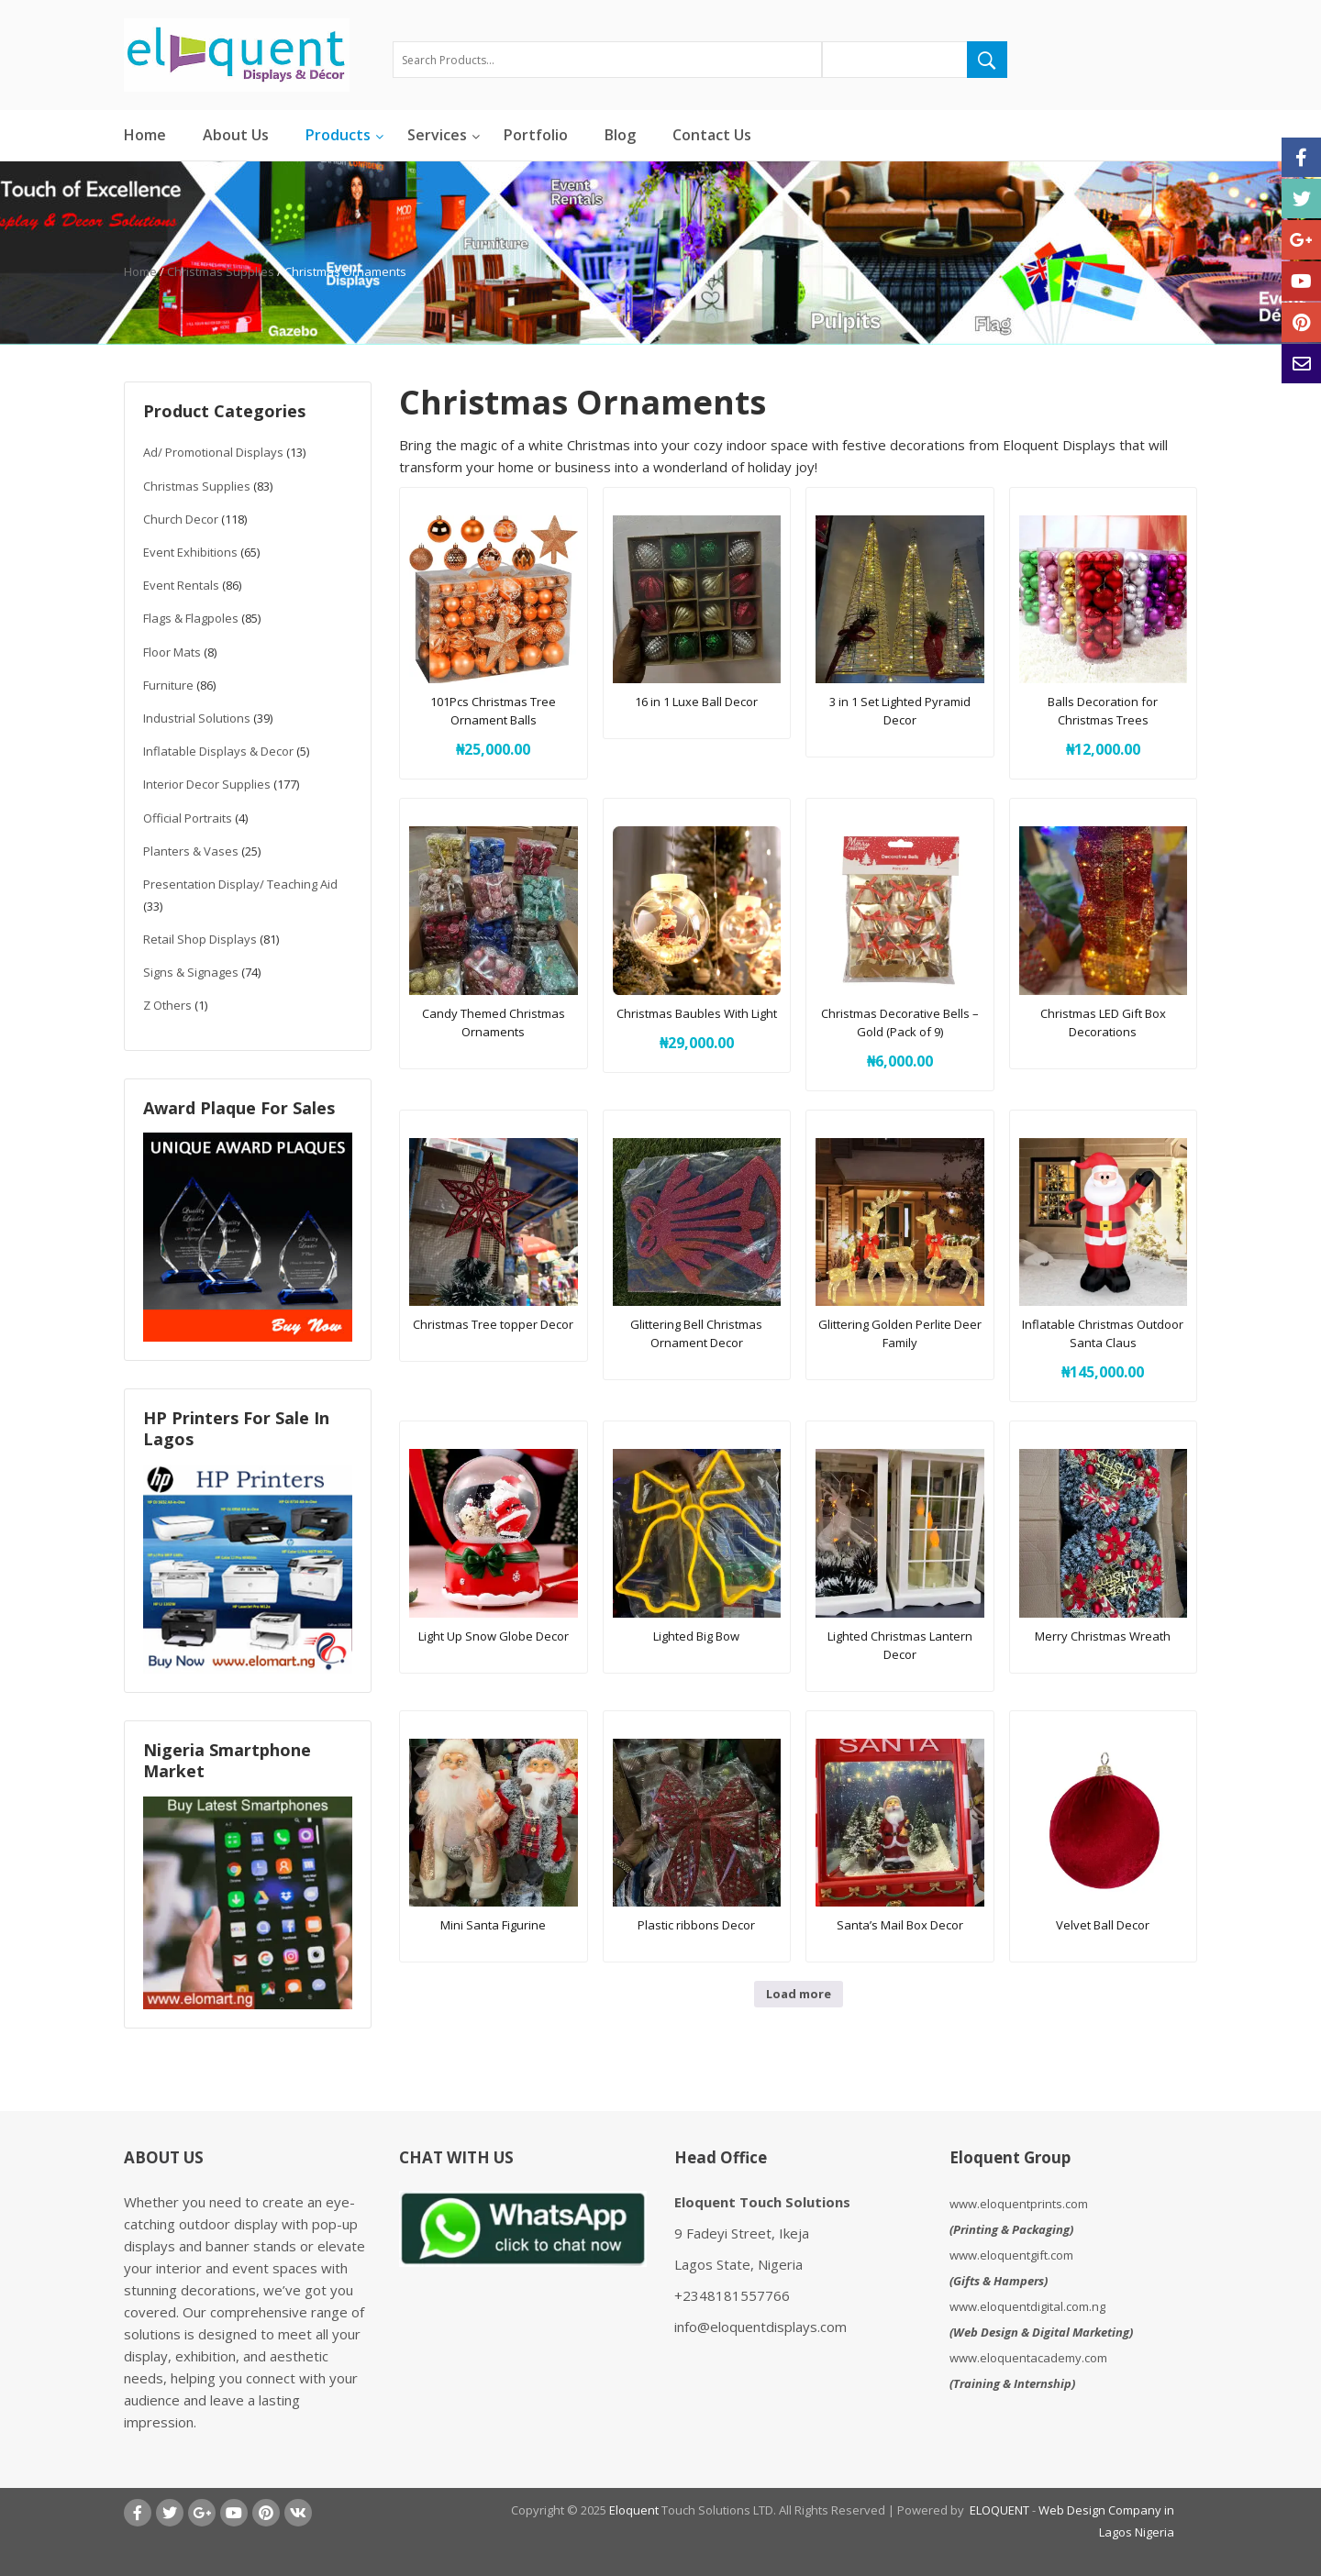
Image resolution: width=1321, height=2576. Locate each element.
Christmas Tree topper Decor (493, 1324)
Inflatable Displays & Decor (218, 751)
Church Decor (180, 519)
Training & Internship (1012, 2383)
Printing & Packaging (1011, 2229)
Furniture (168, 685)
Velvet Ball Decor (1102, 1925)
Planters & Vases (191, 851)
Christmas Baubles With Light (696, 1013)
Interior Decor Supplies (207, 784)
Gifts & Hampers (998, 2280)
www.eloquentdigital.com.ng (1027, 2306)
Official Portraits (187, 818)
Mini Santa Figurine (493, 1925)
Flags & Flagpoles (191, 618)
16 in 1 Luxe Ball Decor (696, 701)
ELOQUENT (999, 2510)
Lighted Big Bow (696, 1636)
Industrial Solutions (196, 718)
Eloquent (634, 2510)
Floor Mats (172, 652)
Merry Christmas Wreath (1103, 1636)
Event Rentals (181, 585)
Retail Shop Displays (200, 939)
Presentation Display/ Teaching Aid (240, 884)
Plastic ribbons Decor (696, 1925)
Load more (798, 1993)
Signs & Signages (191, 972)
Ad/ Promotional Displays (213, 452)
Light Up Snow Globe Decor (493, 1636)
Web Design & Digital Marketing (1041, 2332)
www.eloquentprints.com (1018, 2203)
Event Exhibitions (190, 552)
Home (140, 271)
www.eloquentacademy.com (1028, 2357)
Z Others (167, 1005)
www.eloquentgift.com (1011, 2255)
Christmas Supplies (220, 271)
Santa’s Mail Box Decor (900, 1925)
